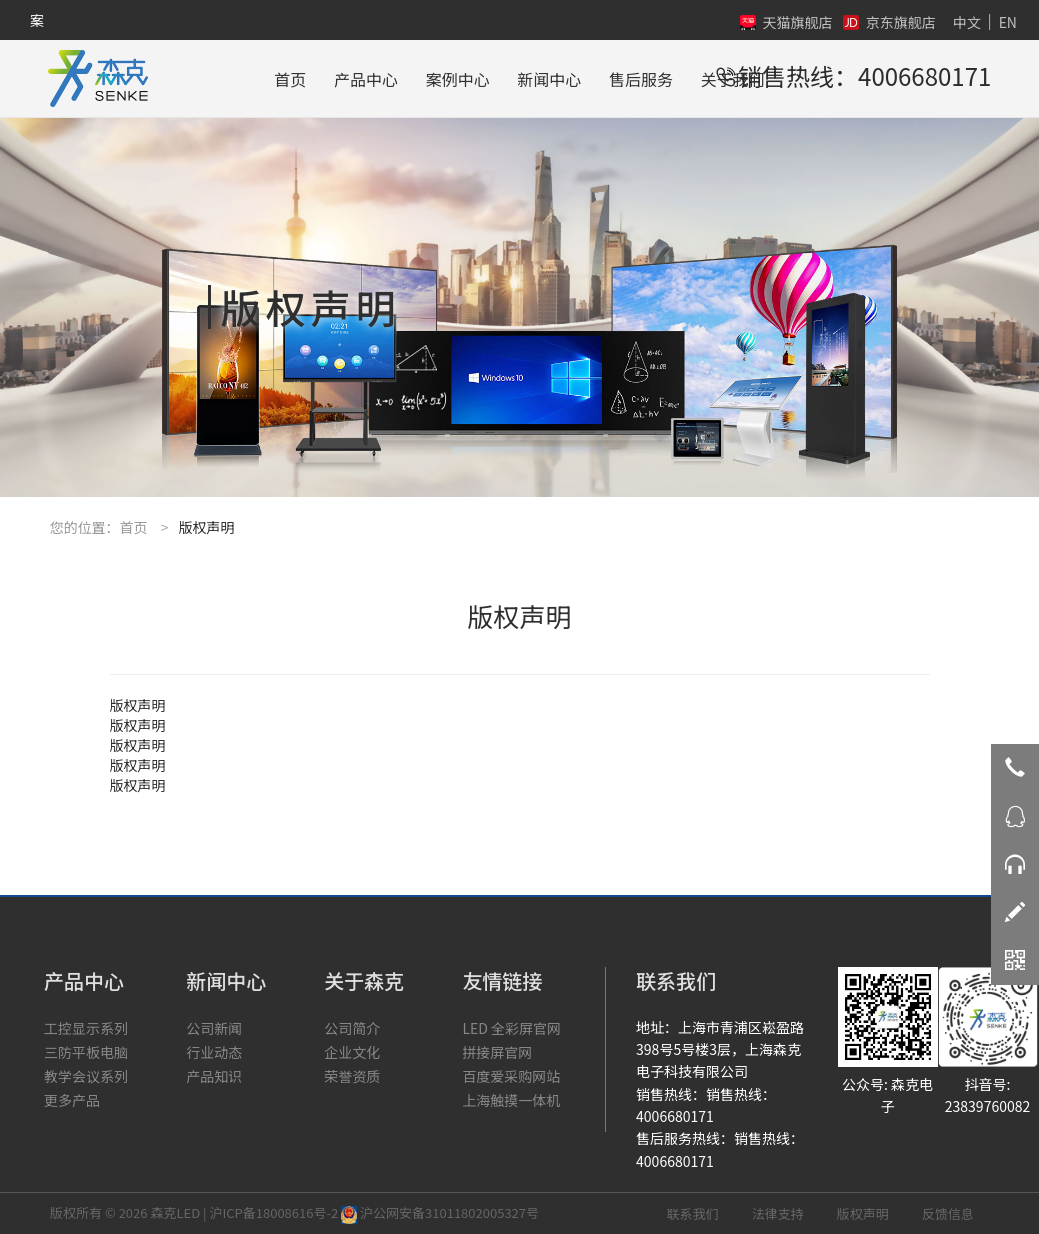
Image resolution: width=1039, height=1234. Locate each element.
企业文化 (352, 1052)
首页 (290, 79)
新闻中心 (549, 79)
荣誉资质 (352, 1076)
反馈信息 (948, 1213)
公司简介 (352, 1028)
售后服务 (641, 79)
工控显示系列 (86, 1028)
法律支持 (778, 1213)
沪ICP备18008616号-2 (273, 1212)
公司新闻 (214, 1028)
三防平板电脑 (86, 1052)
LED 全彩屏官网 (511, 1028)
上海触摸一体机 (511, 1100)
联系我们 (693, 1213)
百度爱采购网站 (511, 1076)
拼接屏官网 (497, 1052)
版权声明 (863, 1213)
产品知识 (214, 1076)
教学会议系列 (86, 1076)
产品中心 (366, 79)
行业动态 (214, 1052)
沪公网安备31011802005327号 (440, 1212)
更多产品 (72, 1100)
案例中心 (458, 79)
